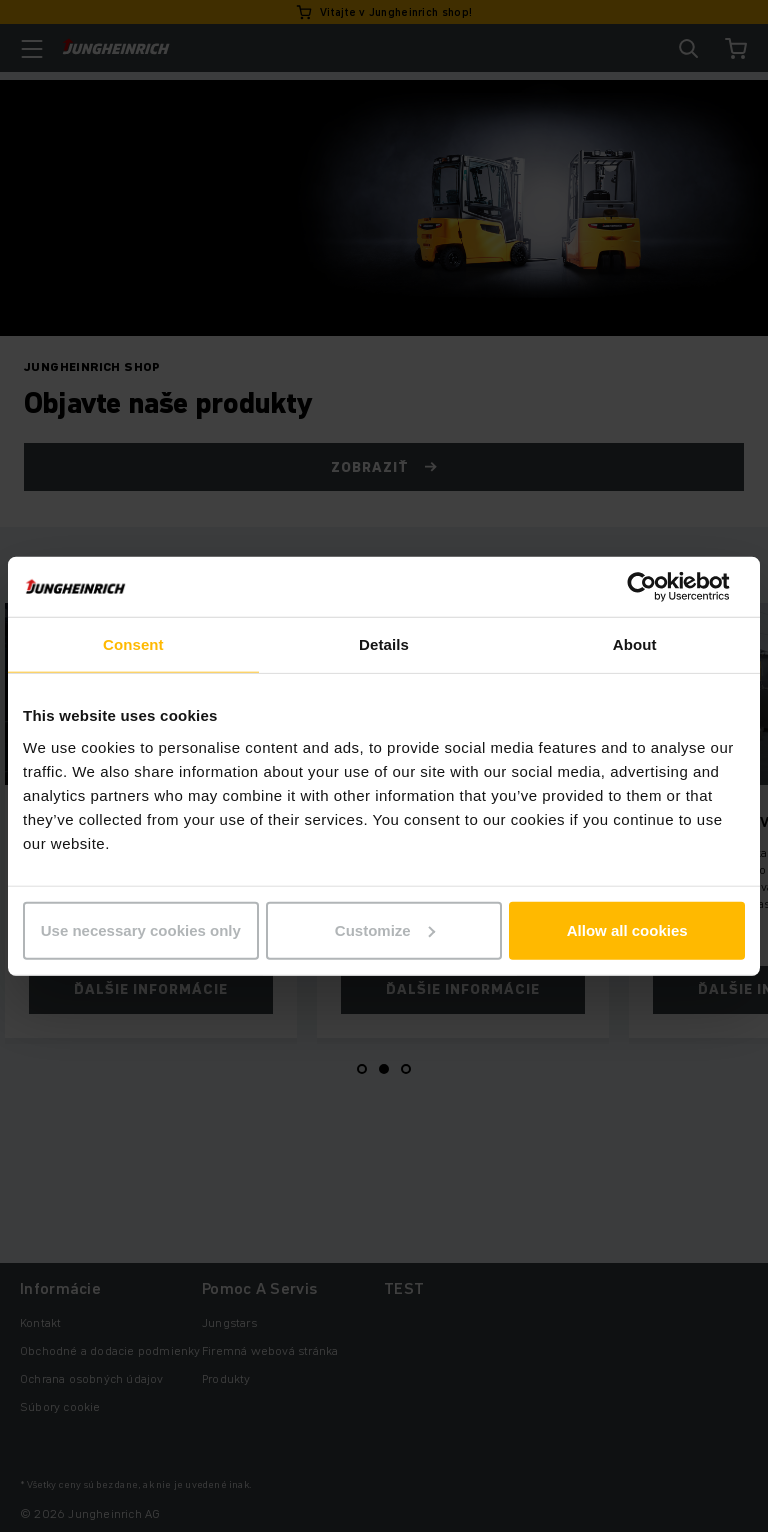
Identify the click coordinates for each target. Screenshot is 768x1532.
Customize (385, 929)
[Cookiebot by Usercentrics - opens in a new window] (657, 587)
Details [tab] (384, 644)
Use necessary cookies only (141, 929)
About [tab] (635, 644)
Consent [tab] (133, 644)
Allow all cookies (627, 929)
